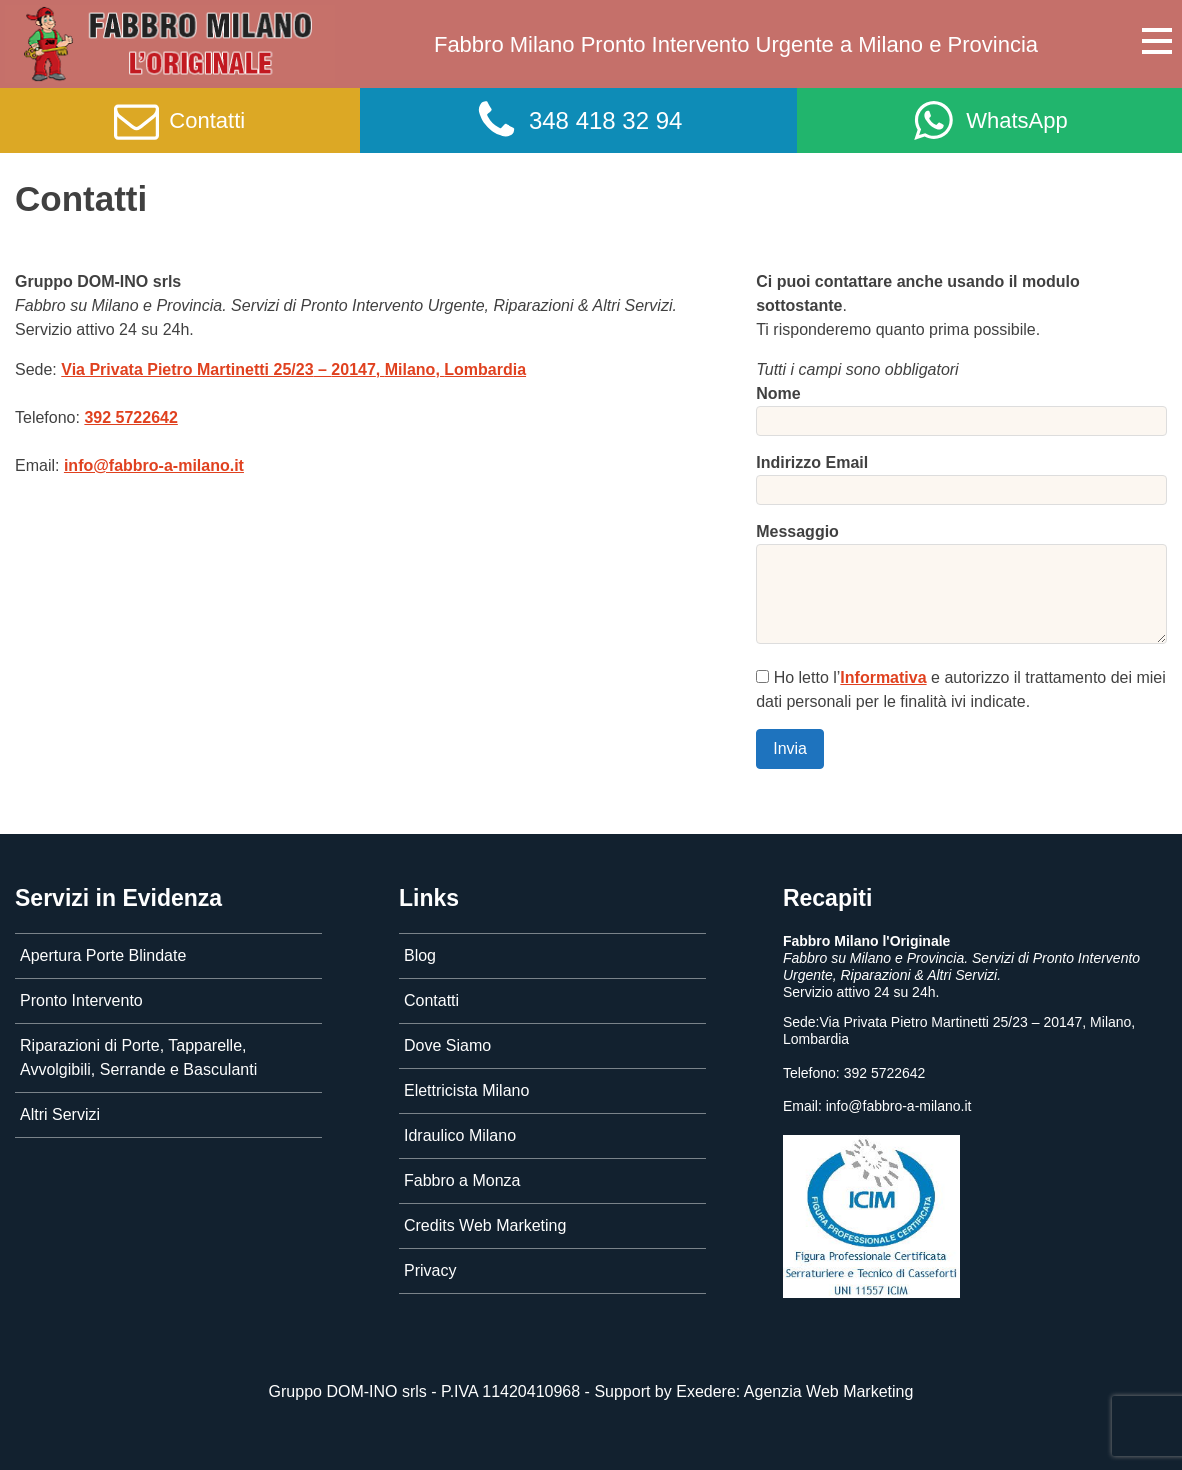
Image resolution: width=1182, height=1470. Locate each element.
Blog (420, 955)
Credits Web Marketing (485, 1225)
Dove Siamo (447, 1045)
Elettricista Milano (466, 1090)
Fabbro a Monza (462, 1180)
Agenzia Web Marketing (829, 1391)
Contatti (431, 1000)
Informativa (883, 677)
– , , (293, 369)
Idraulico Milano (460, 1135)
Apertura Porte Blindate (103, 955)
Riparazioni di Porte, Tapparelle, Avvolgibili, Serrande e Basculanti (138, 1057)
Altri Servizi (60, 1114)
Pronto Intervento (81, 1000)
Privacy (430, 1270)
